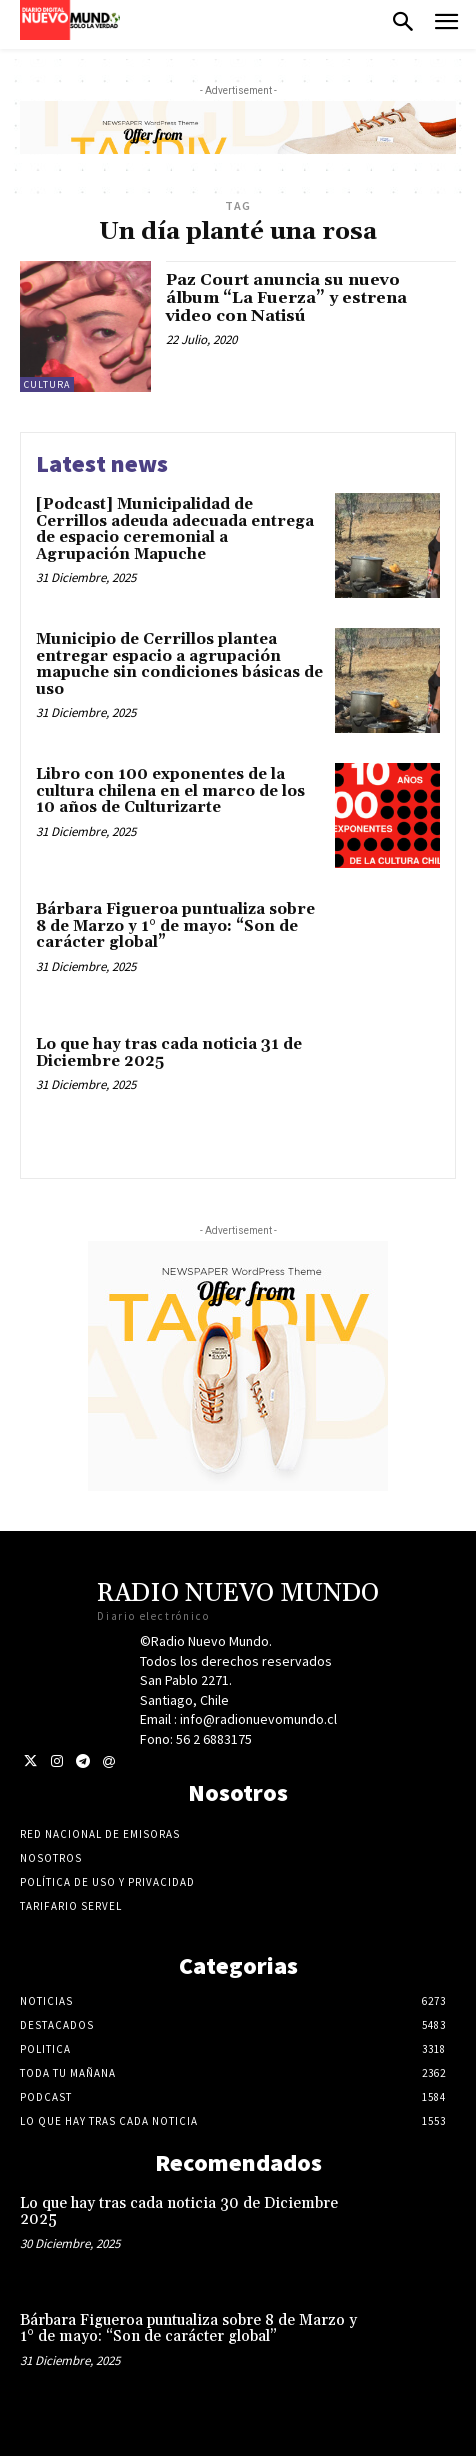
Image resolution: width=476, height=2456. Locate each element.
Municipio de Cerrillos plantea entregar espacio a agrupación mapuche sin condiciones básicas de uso (179, 664)
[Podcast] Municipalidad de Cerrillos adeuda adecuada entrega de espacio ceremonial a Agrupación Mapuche (175, 529)
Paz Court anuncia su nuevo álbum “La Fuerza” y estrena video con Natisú (286, 297)
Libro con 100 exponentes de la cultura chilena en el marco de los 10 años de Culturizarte (170, 791)
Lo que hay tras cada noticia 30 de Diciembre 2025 (179, 2212)
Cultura (47, 384)
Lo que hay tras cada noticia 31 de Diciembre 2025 (169, 1053)
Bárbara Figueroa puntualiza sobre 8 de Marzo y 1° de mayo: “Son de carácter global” (175, 926)
